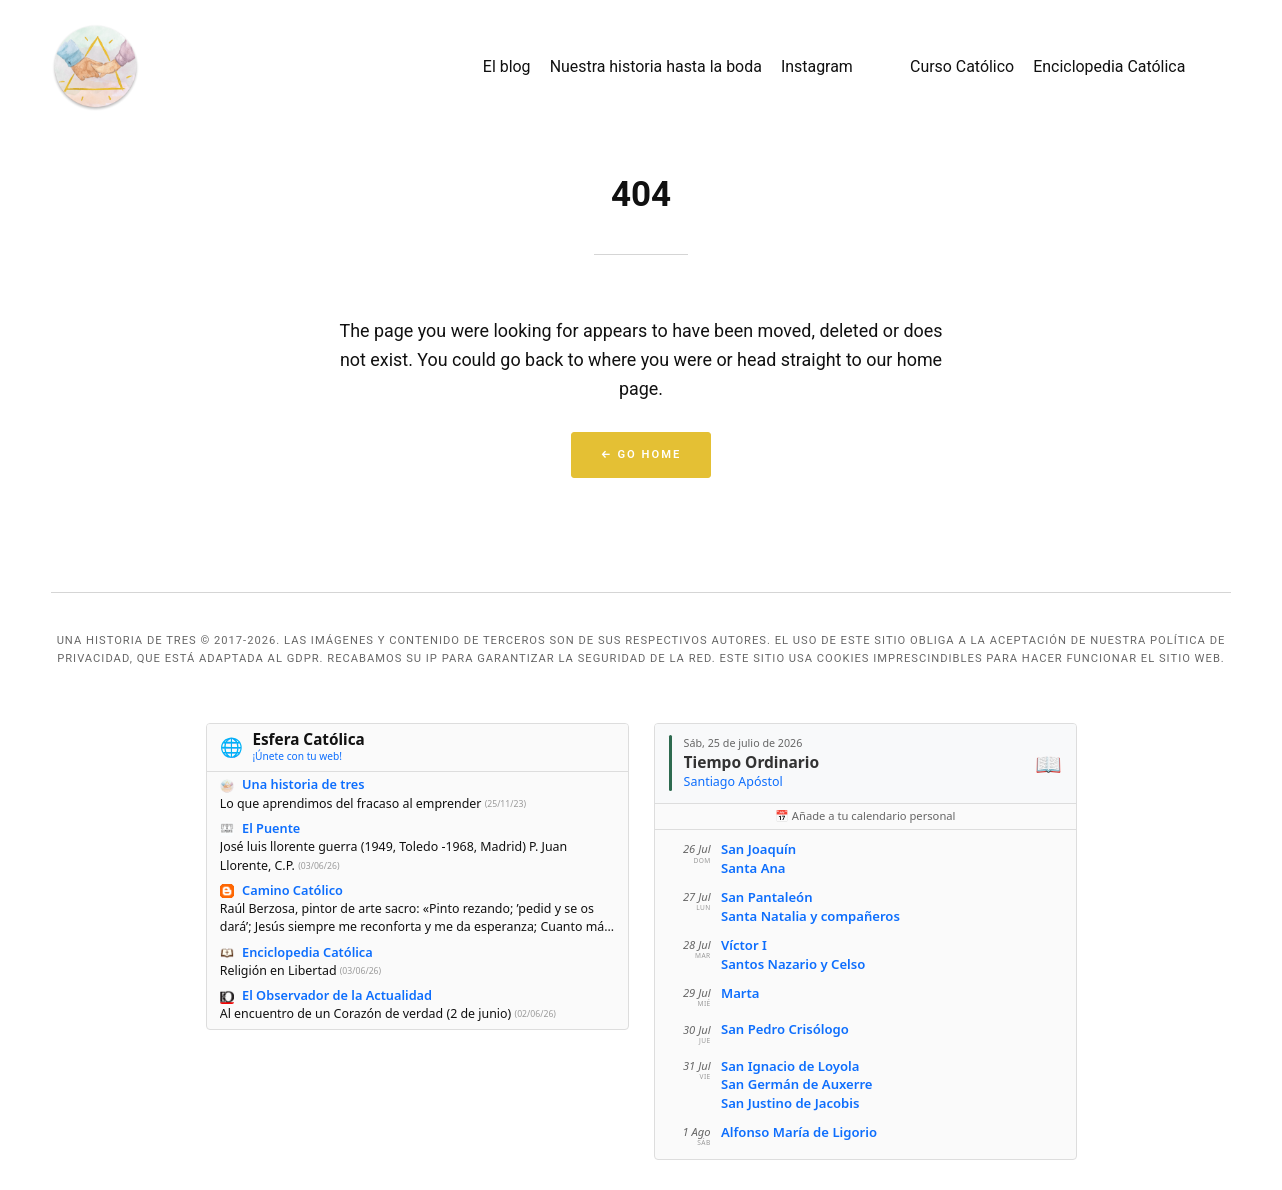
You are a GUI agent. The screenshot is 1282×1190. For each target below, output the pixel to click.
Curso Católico (962, 66)
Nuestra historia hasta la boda (656, 66)
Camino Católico (292, 890)
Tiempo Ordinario (751, 762)
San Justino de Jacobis (789, 1103)
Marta (739, 993)
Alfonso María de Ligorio (798, 1132)
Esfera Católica (308, 740)
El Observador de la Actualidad (337, 995)
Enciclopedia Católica (1109, 66)
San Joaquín (757, 849)
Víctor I (743, 945)
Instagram (817, 66)
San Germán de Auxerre (796, 1084)
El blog (507, 66)
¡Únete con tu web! (297, 756)
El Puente (271, 828)
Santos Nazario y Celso (792, 964)
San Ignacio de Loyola (789, 1066)
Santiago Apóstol (732, 781)
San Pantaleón (766, 897)
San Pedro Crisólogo (784, 1029)
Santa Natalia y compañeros (809, 916)
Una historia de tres (303, 785)
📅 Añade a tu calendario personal (865, 815)
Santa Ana (752, 868)
